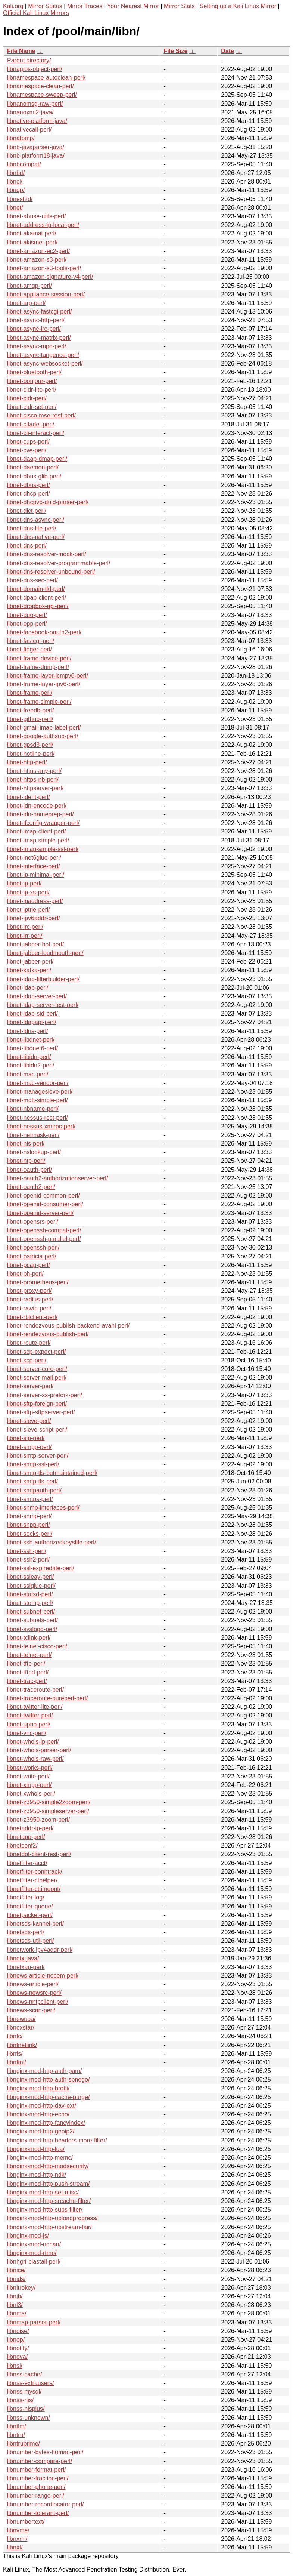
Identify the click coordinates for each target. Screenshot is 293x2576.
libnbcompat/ (24, 164)
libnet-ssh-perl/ (26, 1551)
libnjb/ (15, 2296)
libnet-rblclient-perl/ (32, 1317)
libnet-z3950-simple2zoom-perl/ (48, 1802)
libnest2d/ (20, 199)
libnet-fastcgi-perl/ (30, 641)
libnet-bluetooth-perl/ (34, 372)
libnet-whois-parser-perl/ (39, 1750)
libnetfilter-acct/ (27, 1863)
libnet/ (15, 207)
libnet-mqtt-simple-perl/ (37, 1100)
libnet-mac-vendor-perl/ (38, 1083)
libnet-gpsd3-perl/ (30, 745)
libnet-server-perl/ (30, 1386)
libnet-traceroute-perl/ (35, 1689)
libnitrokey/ (21, 2287)
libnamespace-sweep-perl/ (42, 95)
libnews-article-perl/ (33, 1984)
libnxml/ (17, 2539)
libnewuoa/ (21, 2019)
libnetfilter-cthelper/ (32, 1880)
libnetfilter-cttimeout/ (33, 1889)
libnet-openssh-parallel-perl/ (44, 1239)
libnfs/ (15, 2053)
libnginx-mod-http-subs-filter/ (44, 2209)
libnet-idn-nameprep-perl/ (40, 814)
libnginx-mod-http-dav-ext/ (41, 2105)
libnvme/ (18, 2530)
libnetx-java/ (23, 1958)
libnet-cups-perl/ (28, 441)
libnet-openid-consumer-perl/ (45, 1204)
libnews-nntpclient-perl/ (37, 2002)
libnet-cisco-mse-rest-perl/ (41, 415)
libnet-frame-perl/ (29, 693)
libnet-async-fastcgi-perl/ (39, 311)
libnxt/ (15, 2547)
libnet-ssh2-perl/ (28, 1559)
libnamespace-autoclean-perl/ (46, 77)
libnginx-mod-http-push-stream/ (48, 2184)
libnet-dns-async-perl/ (35, 520)
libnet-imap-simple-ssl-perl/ (42, 849)
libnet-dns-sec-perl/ (32, 580)
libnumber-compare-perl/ (39, 2461)
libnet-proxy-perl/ (29, 1291)
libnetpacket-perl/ (30, 1915)
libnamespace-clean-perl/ (40, 86)
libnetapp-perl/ (26, 1837)
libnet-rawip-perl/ (29, 1308)
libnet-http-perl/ (27, 762)
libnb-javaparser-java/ (35, 147)
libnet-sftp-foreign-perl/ (37, 1404)
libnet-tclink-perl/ (28, 1637)
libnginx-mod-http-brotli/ (38, 2088)
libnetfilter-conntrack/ (34, 1871)
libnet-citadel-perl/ (30, 424)
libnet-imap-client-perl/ (36, 831)
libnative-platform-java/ (37, 121)
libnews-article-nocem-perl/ (42, 1975)
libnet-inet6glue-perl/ (34, 857)
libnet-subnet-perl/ (31, 1611)
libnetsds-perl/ (25, 1932)
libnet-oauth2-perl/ (31, 1187)
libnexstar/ (20, 2027)
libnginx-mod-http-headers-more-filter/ (57, 2140)
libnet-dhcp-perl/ (28, 493)
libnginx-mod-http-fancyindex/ (46, 2123)
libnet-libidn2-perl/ (30, 1065)
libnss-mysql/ (24, 2391)
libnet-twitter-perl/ (30, 1715)
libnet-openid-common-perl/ (43, 1195)
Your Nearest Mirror (133, 6)
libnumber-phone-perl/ (36, 2487)
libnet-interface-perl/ (33, 866)
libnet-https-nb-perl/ (33, 779)
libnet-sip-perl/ (25, 1438)
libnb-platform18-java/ (36, 155)
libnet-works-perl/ (30, 1768)
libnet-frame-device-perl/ (39, 658)
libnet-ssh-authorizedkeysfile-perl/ (51, 1542)
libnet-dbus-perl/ (28, 485)
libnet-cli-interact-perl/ (35, 433)
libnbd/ (16, 173)
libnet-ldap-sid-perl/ (32, 1013)
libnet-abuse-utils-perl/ (36, 216)
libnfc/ (15, 2036)
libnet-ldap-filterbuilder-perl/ (43, 979)
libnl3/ (15, 2305)
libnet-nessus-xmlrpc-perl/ (41, 1126)
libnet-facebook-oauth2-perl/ (44, 632)
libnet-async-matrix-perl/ (39, 338)
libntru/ (16, 2435)
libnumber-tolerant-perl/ (38, 2513)
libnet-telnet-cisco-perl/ (37, 1646)
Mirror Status (45, 6)
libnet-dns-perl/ (27, 545)
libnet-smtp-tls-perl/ (32, 1481)
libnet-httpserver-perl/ (35, 788)
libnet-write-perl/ (28, 1776)
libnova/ (17, 2357)
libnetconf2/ (22, 1845)
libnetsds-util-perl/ (30, 1941)
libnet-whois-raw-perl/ (35, 1759)
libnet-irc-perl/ (25, 927)
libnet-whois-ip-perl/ (33, 1741)
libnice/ (16, 2270)
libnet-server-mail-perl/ (36, 1377)
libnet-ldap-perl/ (27, 988)
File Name (21, 51)
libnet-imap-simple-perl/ (38, 840)
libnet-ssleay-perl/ (30, 1577)
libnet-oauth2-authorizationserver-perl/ (57, 1178)
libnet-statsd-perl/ (30, 1594)
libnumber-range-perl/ (35, 2495)
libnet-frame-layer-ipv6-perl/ (43, 684)
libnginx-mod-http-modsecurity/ (48, 2166)
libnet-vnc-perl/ (26, 1733)
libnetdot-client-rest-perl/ (39, 1854)
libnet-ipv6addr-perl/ (33, 918)
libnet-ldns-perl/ (27, 1031)
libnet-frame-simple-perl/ (39, 702)
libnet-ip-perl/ (24, 883)
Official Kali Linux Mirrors (36, 13)
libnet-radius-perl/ (30, 1299)
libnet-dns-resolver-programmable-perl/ (58, 563)
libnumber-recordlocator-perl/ (45, 2504)
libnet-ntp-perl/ (26, 1161)
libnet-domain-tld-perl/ (36, 589)
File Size (175, 51)
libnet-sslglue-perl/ (31, 1586)
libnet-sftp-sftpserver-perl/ (41, 1412)
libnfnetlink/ (22, 2045)
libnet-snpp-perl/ (28, 1525)
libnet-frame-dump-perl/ (38, 667)
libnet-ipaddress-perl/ (35, 901)
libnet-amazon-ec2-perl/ (38, 251)
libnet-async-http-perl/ (36, 320)
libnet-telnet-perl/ (29, 1655)
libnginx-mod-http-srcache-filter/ (49, 2201)
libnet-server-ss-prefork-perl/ (44, 1395)
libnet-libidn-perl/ (29, 1057)
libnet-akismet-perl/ (32, 242)
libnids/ (16, 2279)
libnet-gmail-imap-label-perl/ (44, 727)
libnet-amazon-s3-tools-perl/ (44, 268)
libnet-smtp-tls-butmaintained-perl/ (52, 1473)
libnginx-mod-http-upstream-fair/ (49, 2227)
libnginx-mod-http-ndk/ (36, 2175)
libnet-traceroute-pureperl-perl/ (47, 1698)
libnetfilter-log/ (25, 1897)
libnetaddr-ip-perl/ (30, 1828)
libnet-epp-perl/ (27, 623)
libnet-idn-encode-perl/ (36, 805)
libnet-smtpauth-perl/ (34, 1490)
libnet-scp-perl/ (26, 1360)
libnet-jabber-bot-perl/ (35, 944)
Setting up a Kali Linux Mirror (238, 6)
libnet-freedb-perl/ (30, 710)
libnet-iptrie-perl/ (28, 909)
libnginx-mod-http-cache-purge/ (48, 2097)
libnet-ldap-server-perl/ (37, 996)
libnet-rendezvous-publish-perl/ (48, 1334)
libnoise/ (18, 2331)
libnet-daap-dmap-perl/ (37, 459)
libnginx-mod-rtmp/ (31, 2253)
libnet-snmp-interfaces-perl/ (43, 1507)
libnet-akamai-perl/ (31, 233)
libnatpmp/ (21, 138)
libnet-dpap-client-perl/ (36, 597)
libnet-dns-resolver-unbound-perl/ (51, 571)
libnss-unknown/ (28, 2418)
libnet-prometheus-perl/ (38, 1282)
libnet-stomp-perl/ (30, 1603)
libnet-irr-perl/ (24, 936)
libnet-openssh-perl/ (33, 1247)
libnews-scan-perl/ (31, 2010)
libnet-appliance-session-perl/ (46, 294)
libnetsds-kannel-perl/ (35, 1923)
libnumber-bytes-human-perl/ (45, 2452)
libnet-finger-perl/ (29, 649)
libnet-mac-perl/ (27, 1074)
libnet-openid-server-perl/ (40, 1213)
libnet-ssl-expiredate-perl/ (40, 1568)
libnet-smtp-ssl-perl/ (33, 1464)
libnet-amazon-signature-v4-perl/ (50, 277)
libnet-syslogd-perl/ (32, 1629)
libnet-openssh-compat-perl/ (44, 1230)
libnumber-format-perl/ (36, 2469)
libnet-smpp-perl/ (29, 1447)
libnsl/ (14, 2366)
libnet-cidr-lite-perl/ (31, 389)
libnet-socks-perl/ (29, 1534)
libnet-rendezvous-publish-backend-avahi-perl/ (68, 1325)
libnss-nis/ (20, 2400)
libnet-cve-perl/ (26, 450)
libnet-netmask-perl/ (33, 1135)
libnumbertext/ (26, 2521)
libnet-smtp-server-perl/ (37, 1455)
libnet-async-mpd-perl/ (36, 346)
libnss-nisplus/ (25, 2409)
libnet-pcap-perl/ (28, 1265)
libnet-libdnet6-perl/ (32, 1048)
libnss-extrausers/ (30, 2383)
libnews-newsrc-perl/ (34, 1993)
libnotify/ (18, 2348)
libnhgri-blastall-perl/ (33, 2261)
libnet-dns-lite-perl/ (31, 528)
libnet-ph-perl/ (25, 1273)
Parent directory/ (29, 60)
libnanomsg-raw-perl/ (35, 104)
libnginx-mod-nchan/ (34, 2244)
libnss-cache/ (24, 2374)
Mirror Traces (84, 6)
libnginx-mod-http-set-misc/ (43, 2192)
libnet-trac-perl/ (27, 1681)
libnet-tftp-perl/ (26, 1663)
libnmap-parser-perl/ (33, 2322)
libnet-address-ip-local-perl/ (43, 225)
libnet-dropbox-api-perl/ (38, 606)
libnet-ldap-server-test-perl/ (42, 1005)
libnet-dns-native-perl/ (36, 537)
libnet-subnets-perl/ (32, 1620)
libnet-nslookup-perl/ (34, 1152)
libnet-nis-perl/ (25, 1143)
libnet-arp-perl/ (26, 303)
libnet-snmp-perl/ (29, 1516)
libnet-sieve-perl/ (29, 1421)
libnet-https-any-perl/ (34, 771)
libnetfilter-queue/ (30, 1906)
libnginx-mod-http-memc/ (40, 2157)
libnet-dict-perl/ (26, 511)
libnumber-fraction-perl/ (38, 2478)
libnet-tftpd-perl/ (28, 1672)
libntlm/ (16, 2426)
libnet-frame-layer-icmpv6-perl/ (47, 675)
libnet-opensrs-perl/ (32, 1221)
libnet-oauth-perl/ (29, 1170)
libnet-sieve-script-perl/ (37, 1429)
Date (227, 51)
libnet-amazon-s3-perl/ (36, 259)
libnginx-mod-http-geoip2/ (41, 2131)
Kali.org (13, 6)
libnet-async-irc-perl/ (34, 329)
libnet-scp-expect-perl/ (36, 1352)
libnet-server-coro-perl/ (37, 1369)
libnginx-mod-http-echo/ (38, 2114)
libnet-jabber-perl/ (30, 961)
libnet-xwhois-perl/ (31, 1793)
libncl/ (14, 181)
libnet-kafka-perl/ (29, 970)
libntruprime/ (23, 2443)
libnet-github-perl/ (30, 719)
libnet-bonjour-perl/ (32, 381)
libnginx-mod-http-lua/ (36, 2149)
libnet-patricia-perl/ (31, 1256)
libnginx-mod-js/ (28, 2236)
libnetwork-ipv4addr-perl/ (39, 1950)
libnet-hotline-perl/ (30, 754)
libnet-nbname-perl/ (33, 1109)
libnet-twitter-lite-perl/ (34, 1707)
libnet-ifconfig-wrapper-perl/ (43, 823)
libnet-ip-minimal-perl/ (35, 875)
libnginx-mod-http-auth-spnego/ (48, 2079)
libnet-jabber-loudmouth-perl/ (45, 953)
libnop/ (16, 2339)
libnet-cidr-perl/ (27, 398)
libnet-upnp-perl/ (28, 1724)
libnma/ (17, 2313)
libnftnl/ (16, 2062)
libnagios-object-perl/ (34, 69)
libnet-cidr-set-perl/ (31, 407)
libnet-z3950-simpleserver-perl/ (48, 1811)
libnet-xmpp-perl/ (29, 1785)
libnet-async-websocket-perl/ (45, 363)
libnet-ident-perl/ (28, 797)
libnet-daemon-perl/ (33, 467)
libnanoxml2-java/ (30, 112)
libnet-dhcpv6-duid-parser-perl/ (47, 502)
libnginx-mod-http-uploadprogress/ (52, 2218)
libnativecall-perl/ (29, 129)
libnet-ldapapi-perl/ (31, 1022)
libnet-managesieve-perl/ (39, 1091)
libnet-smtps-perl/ (30, 1499)
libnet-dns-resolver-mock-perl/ (46, 554)
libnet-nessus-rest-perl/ (37, 1118)
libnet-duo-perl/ (27, 615)
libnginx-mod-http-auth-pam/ (44, 2071)
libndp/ (16, 190)
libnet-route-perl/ (29, 1343)
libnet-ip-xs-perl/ (28, 892)
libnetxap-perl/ (26, 1967)
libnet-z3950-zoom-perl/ (38, 1820)
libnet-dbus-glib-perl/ (34, 476)
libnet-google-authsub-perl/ (42, 736)
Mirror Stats (179, 6)
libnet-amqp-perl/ (29, 286)
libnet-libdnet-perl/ (30, 1039)
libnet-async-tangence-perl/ (43, 355)
